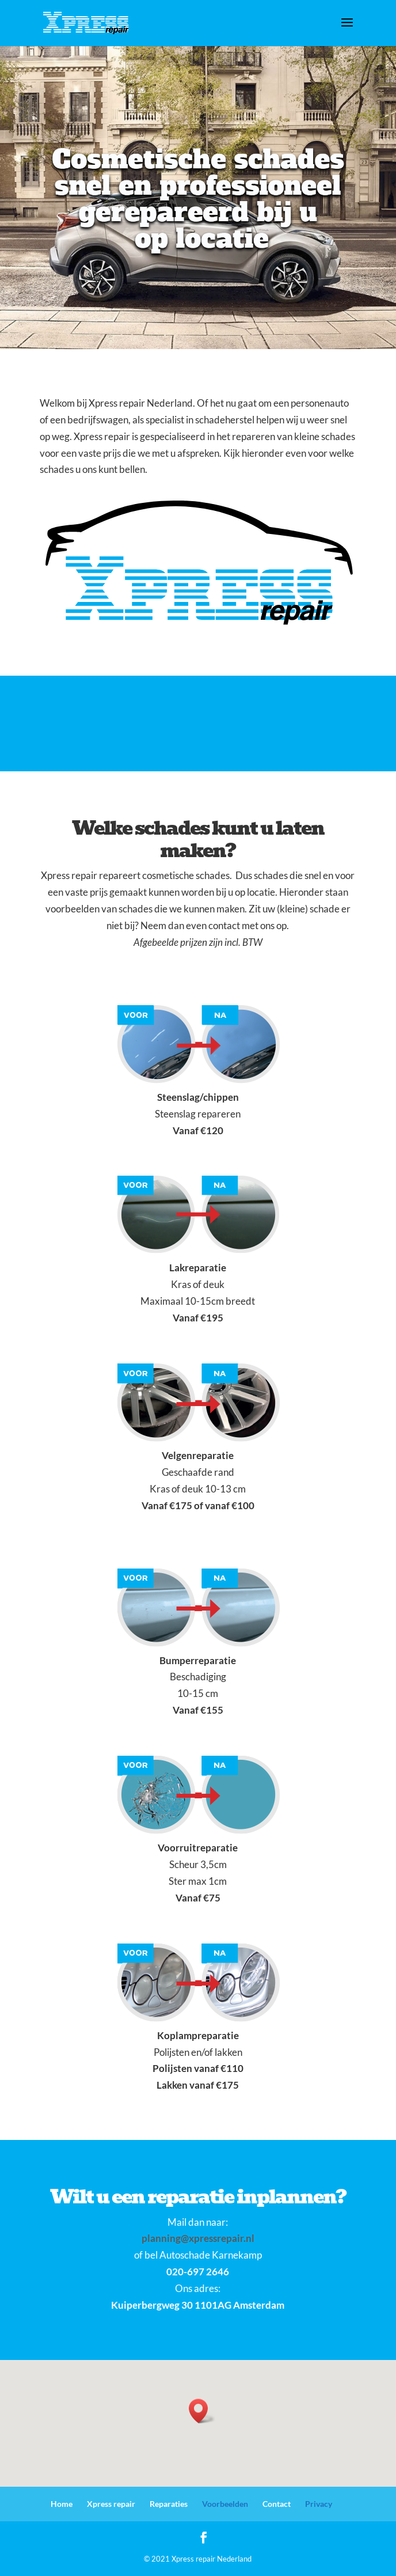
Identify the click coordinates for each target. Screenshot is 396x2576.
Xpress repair (111, 2504)
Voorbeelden (225, 2504)
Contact (276, 2504)
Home (62, 2504)
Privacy (318, 2504)
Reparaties (169, 2504)
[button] (202, 2411)
